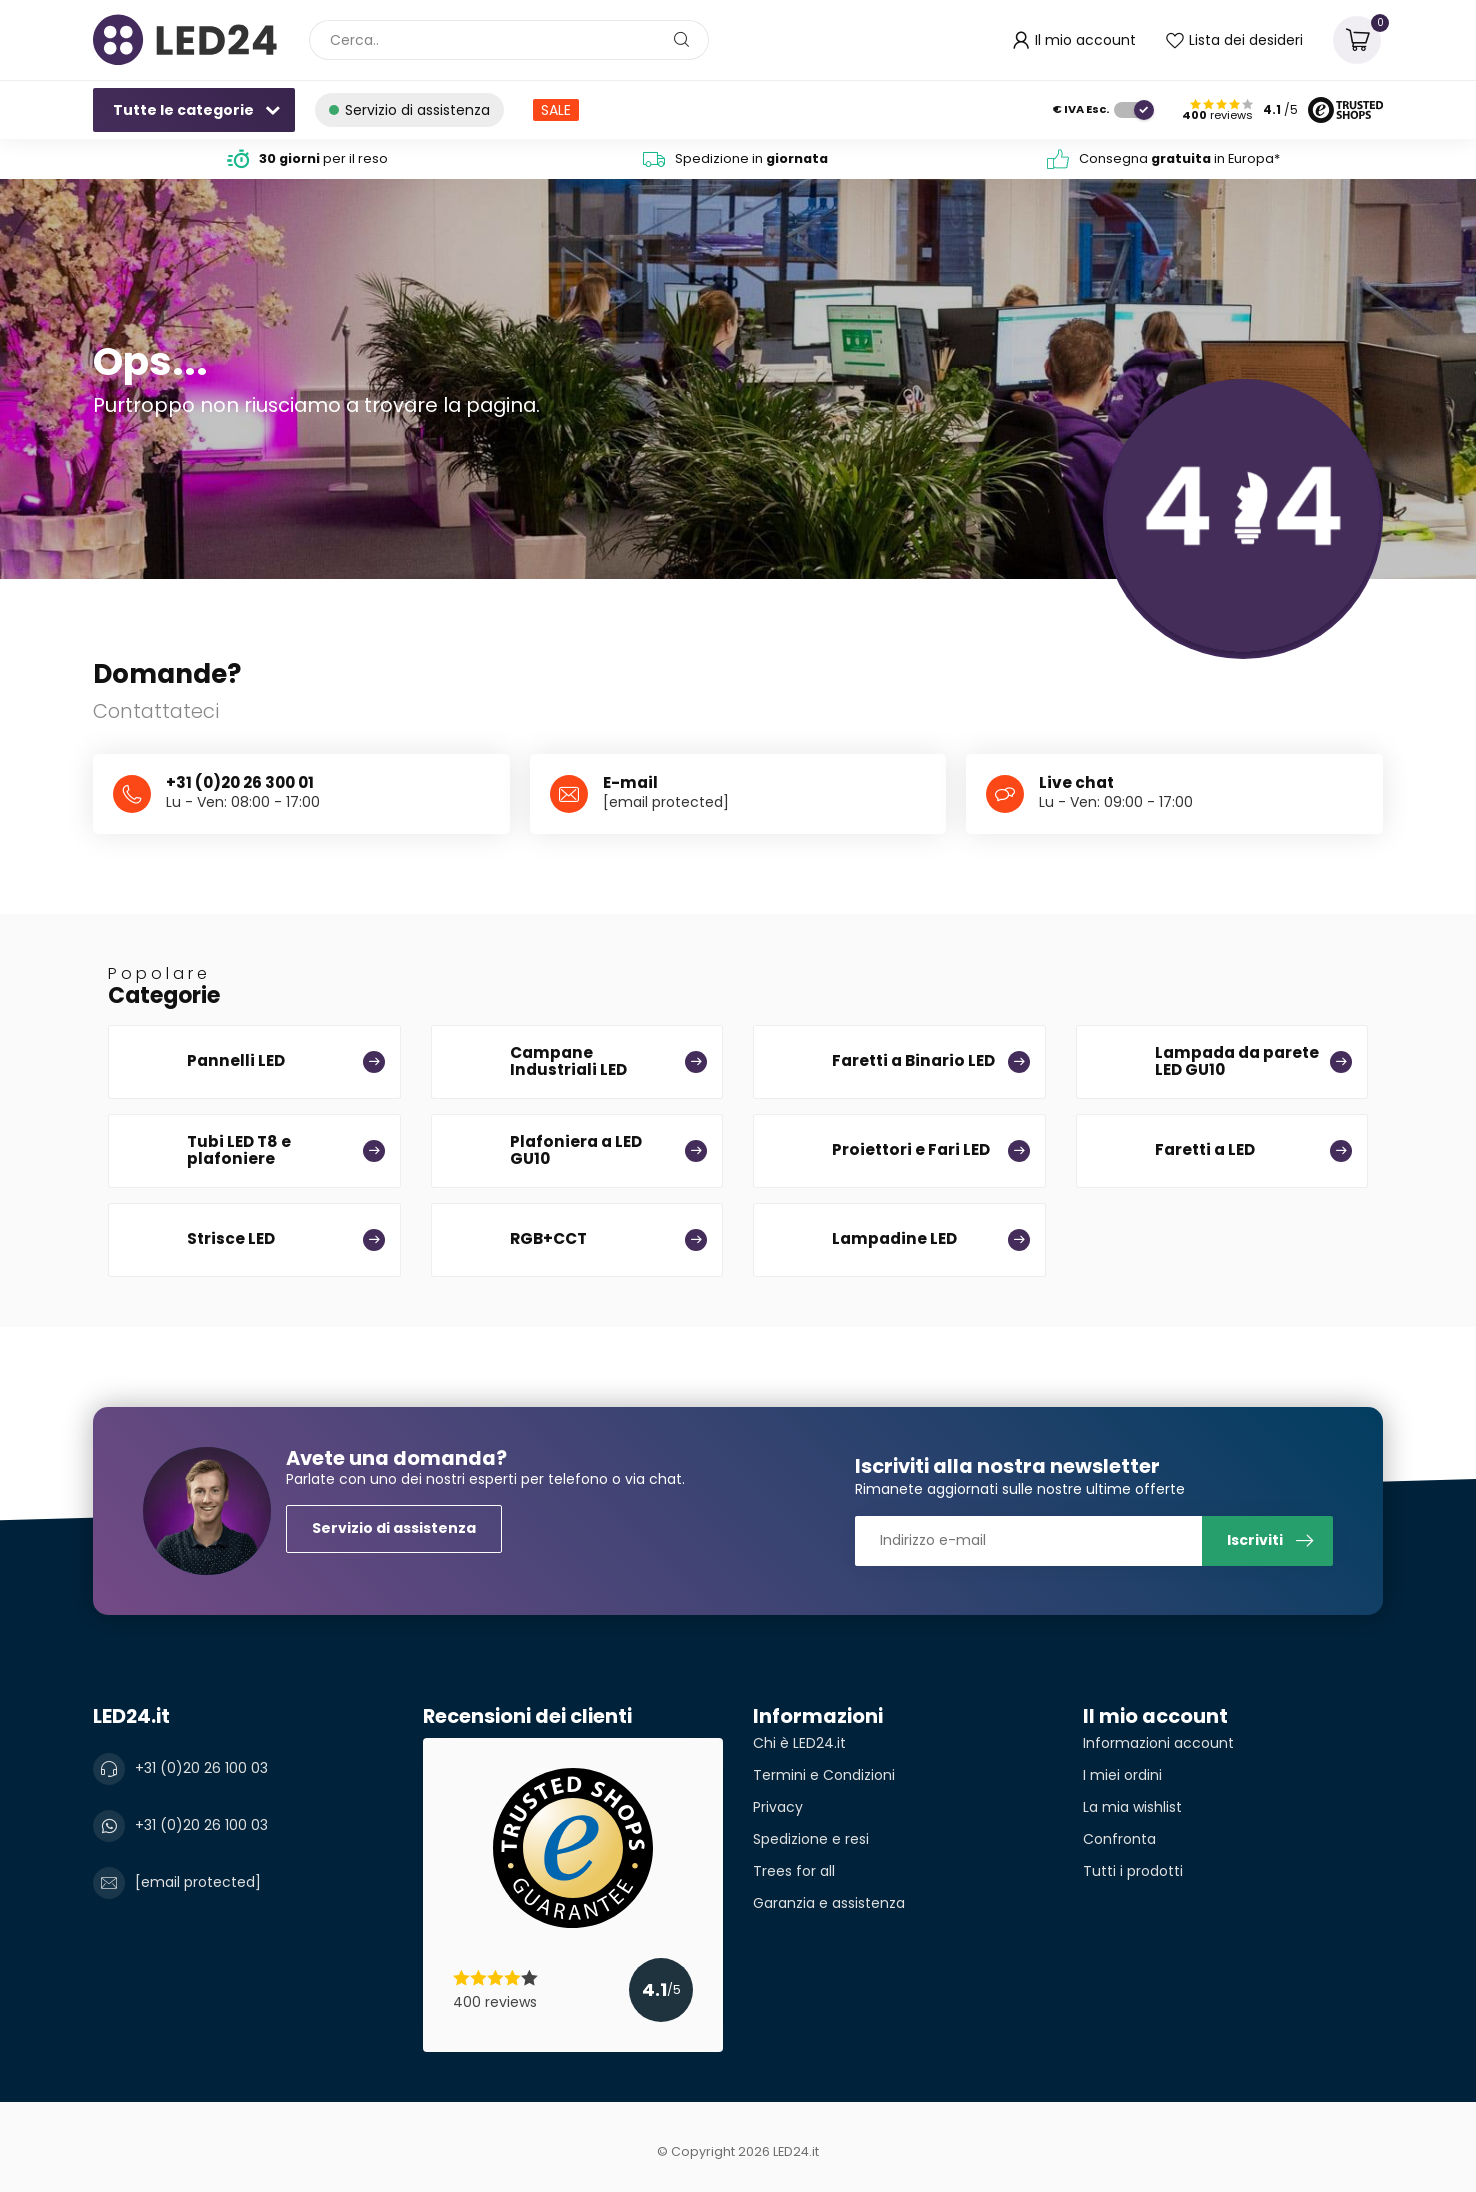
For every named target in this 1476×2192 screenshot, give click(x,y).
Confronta (1119, 1839)
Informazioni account (1158, 1743)
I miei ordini (1122, 1775)
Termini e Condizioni (824, 1775)
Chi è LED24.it (799, 1743)
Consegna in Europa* (1179, 158)
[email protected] (666, 802)
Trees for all (794, 1871)
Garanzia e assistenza (829, 1903)
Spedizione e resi (811, 1839)
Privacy (778, 1807)
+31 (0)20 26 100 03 (201, 1768)
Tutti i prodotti (1133, 1871)
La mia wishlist (1132, 1807)
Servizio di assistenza (394, 1528)
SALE (556, 110)
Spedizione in (751, 158)
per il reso (323, 158)
